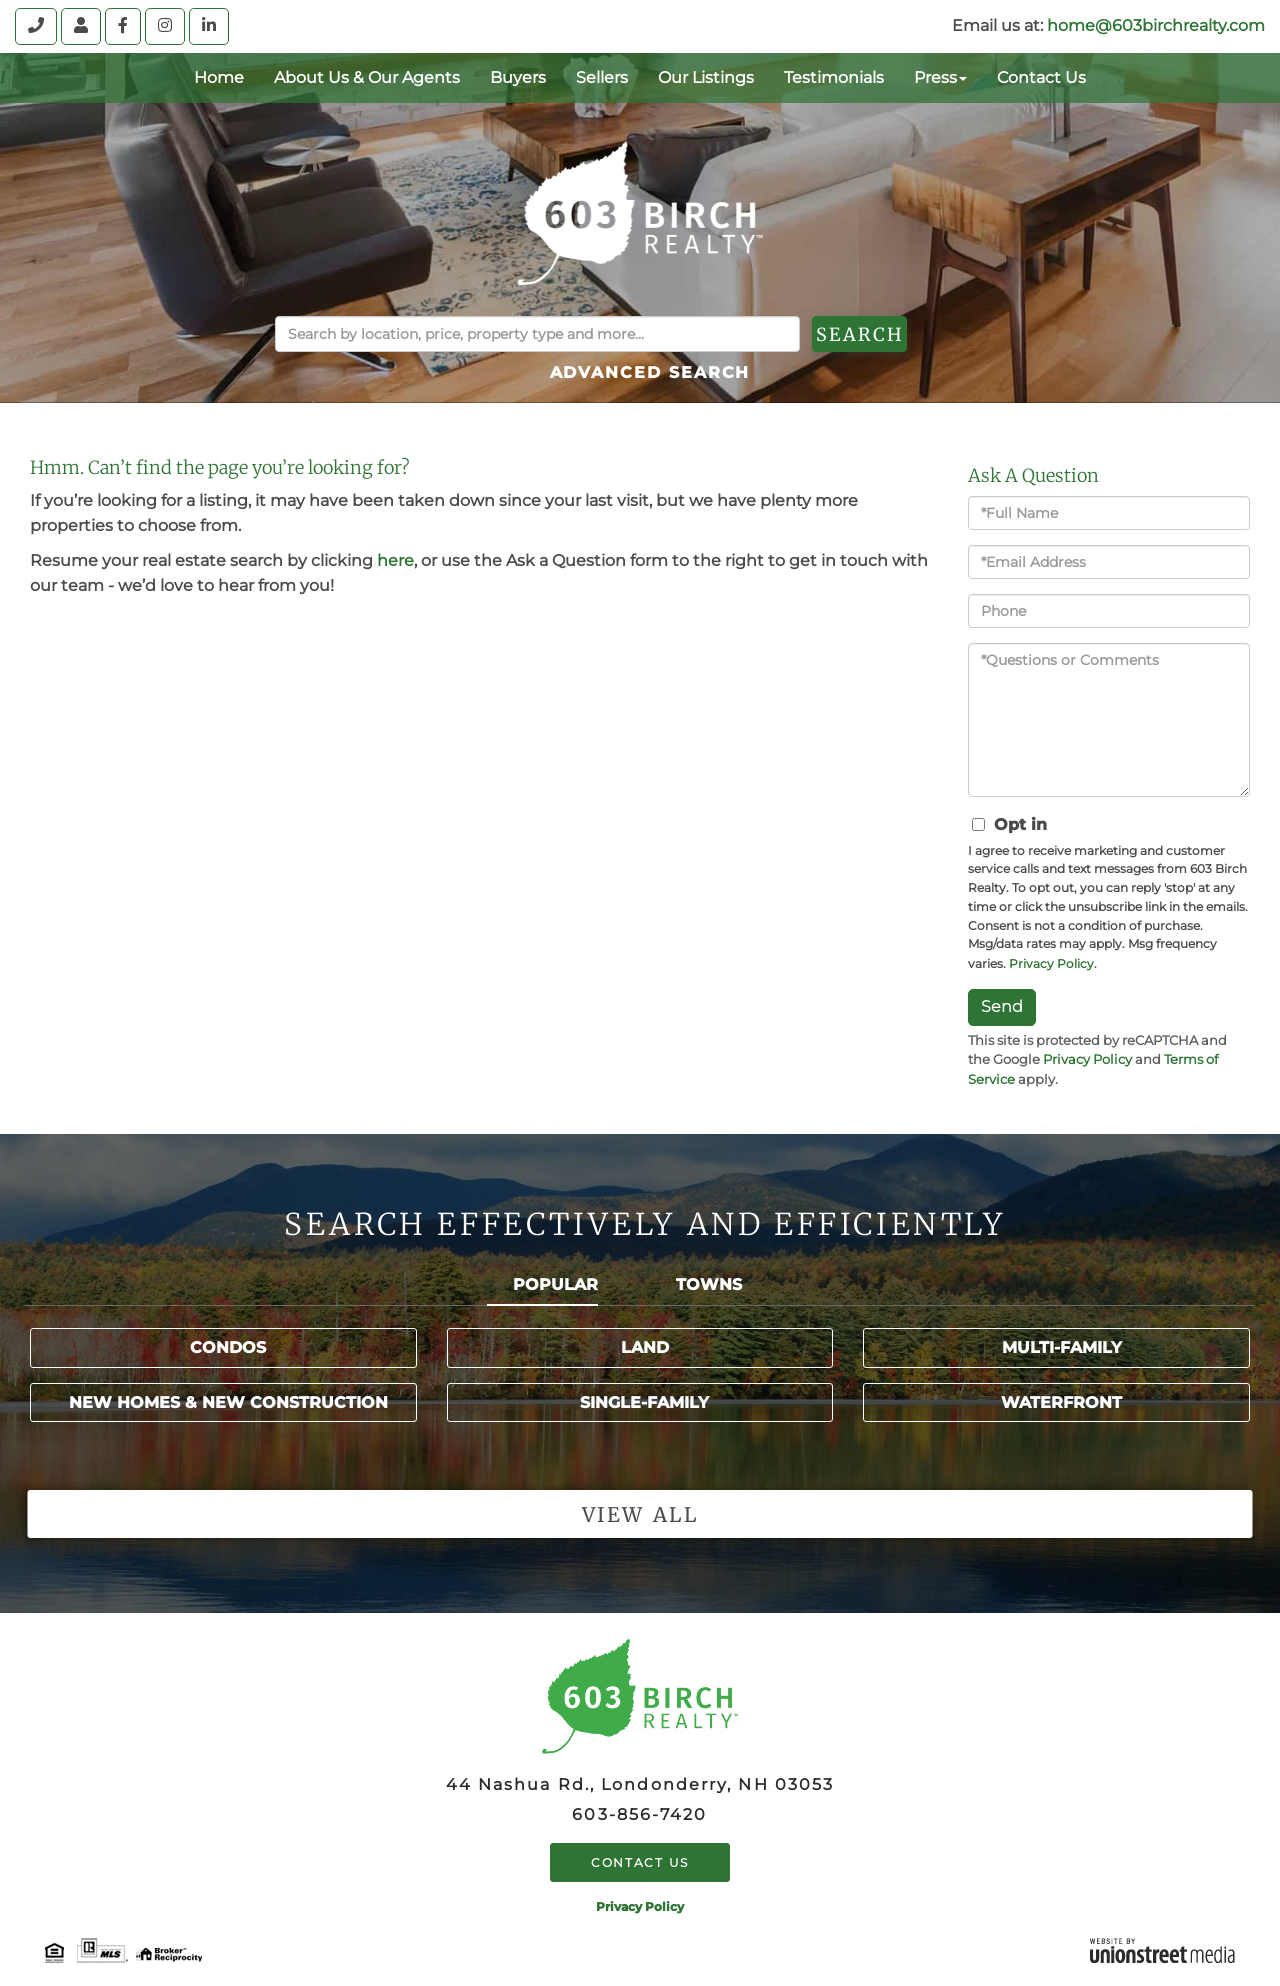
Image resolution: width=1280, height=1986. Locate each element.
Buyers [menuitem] (518, 77)
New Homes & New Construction (228, 1402)
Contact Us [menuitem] (1041, 77)
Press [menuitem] (940, 77)
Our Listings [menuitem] (706, 77)
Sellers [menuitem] (602, 77)
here (395, 560)
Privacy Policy (1051, 963)
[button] (908, 334)
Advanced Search (650, 372)
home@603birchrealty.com (1156, 25)
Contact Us (640, 1862)
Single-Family (644, 1402)
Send (1002, 1006)
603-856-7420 (639, 1814)
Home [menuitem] (219, 77)
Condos (228, 1347)
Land (645, 1347)
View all (640, 1514)
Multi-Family (1062, 1347)
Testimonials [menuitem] (834, 77)
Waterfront (1061, 1402)
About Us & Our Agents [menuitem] (367, 77)
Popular (555, 1284)
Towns (709, 1284)
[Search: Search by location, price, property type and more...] (537, 334)
